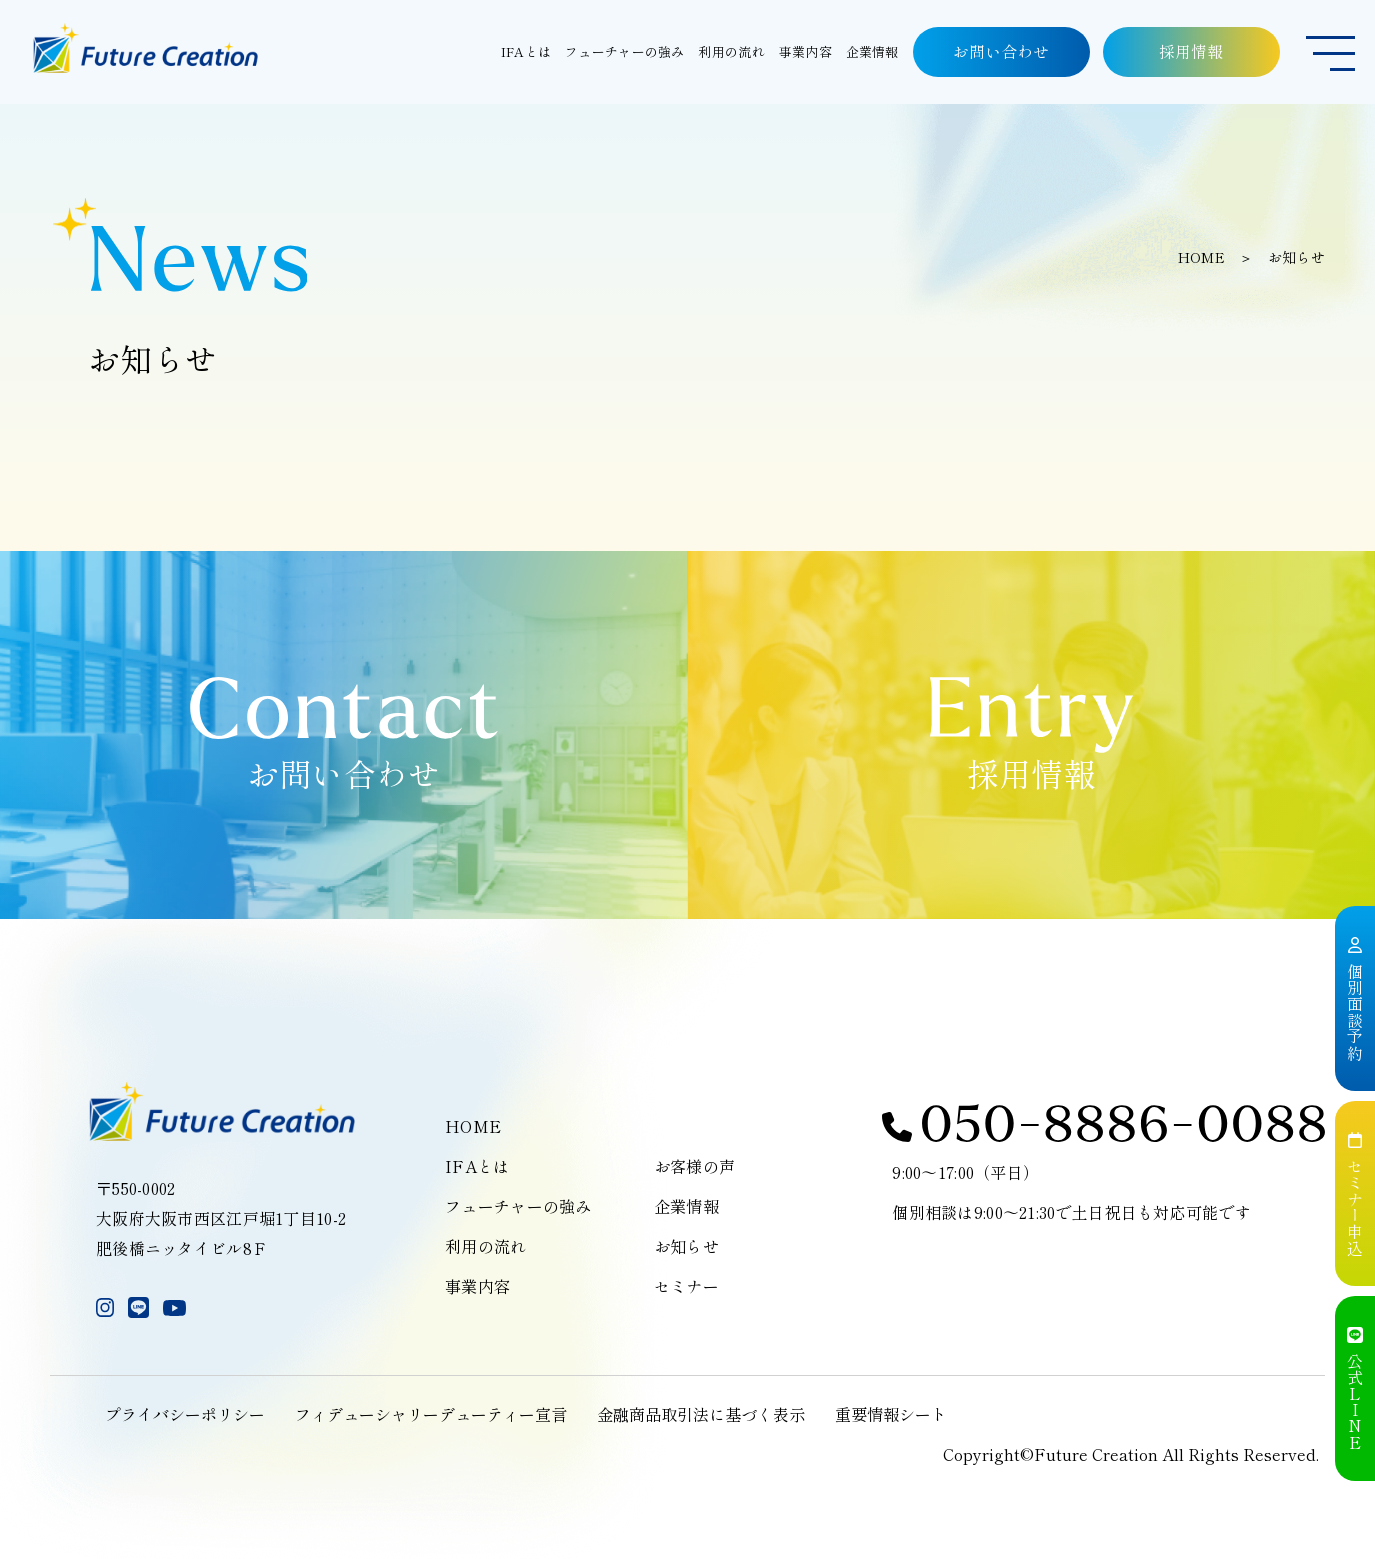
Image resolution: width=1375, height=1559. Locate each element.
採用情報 (1192, 51)
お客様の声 (694, 1166)
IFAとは (477, 1166)
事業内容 (477, 1286)
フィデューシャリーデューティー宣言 (431, 1414)
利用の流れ (485, 1246)
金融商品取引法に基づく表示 (701, 1414)
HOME (1201, 257)
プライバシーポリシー (185, 1414)
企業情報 (686, 1206)
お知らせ (686, 1246)
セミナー (686, 1286)
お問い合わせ (1001, 51)
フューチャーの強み (518, 1206)
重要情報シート (891, 1414)
